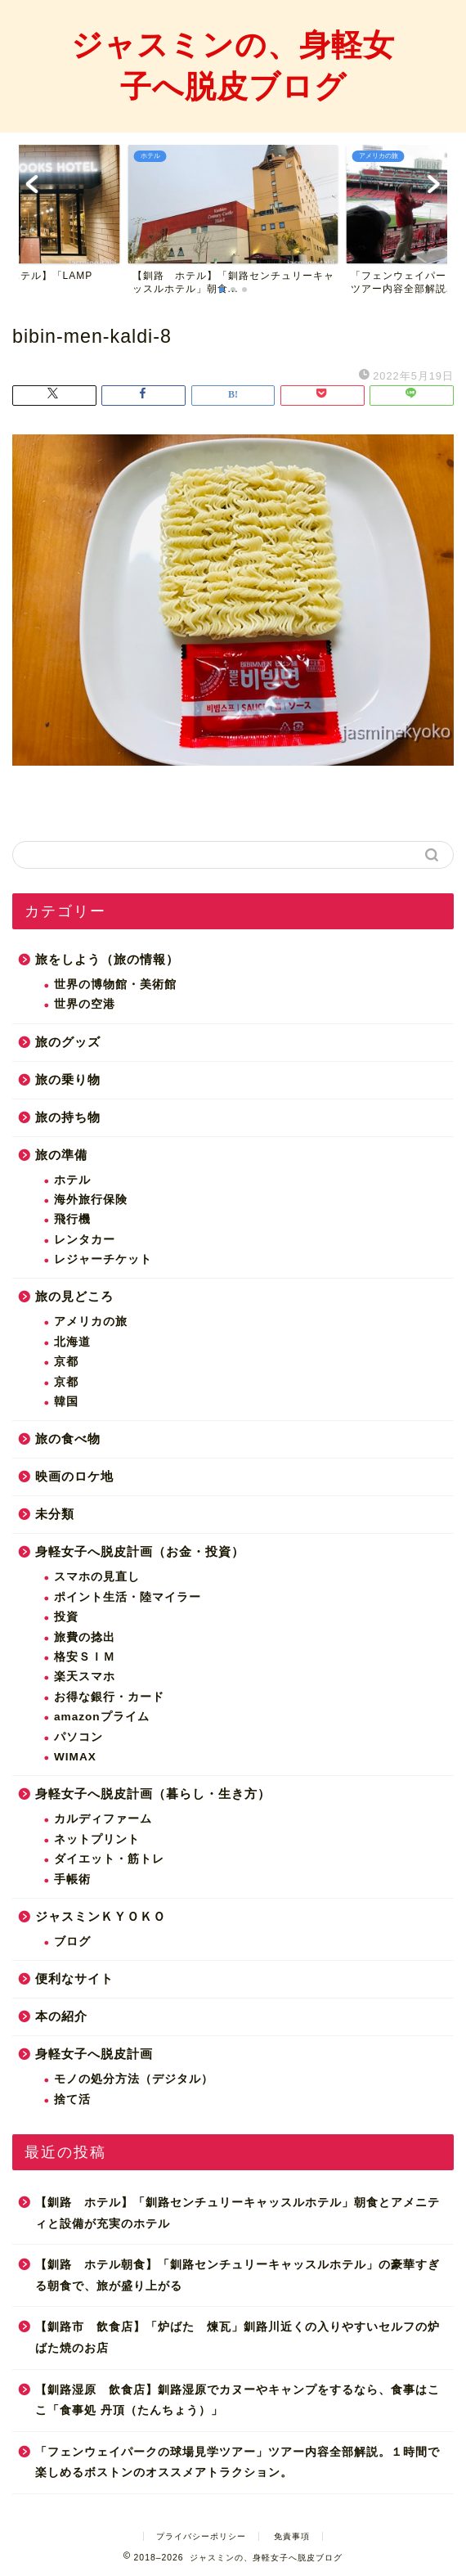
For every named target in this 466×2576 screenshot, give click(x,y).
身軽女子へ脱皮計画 (94, 2054)
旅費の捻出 (84, 1637)
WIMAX (75, 1757)
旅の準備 (61, 1155)
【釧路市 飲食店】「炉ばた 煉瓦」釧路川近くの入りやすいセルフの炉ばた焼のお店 (237, 2337)
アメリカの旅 (91, 1321)
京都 (66, 1361)
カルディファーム (103, 1819)
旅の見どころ (74, 1296)
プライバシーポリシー (201, 2536)
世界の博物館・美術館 (115, 984)
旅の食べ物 (68, 1438)
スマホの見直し (97, 1577)
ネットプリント (97, 1839)
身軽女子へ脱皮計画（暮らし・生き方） (153, 1794)
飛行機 (72, 1219)
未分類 (54, 1514)
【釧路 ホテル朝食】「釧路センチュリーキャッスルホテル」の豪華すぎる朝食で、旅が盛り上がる (237, 2275)
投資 (66, 1617)
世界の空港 (84, 1004)
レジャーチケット (103, 1259)
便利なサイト (74, 1978)
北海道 (72, 1342)
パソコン (78, 1737)
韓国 (66, 1402)
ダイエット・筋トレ (109, 1859)
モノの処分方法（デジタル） (133, 2079)
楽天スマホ (84, 1676)
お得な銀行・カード (109, 1697)
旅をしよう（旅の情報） (107, 959)
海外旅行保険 (91, 1200)
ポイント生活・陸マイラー (127, 1597)
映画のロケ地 (74, 1476)
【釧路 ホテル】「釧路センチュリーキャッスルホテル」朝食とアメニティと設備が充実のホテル (237, 2213)
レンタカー (84, 1240)
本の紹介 (61, 2016)
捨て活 (72, 2099)
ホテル (72, 1180)
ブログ (72, 1941)
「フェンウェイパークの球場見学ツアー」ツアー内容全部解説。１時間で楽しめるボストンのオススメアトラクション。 (237, 2462)
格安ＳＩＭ (84, 1657)
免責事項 (292, 2536)
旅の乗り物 (68, 1079)
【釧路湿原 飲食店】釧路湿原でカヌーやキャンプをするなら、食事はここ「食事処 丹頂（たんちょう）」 (237, 2400)
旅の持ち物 (68, 1117)
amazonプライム (102, 1717)
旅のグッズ (68, 1042)
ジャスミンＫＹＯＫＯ (100, 1916)
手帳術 (72, 1879)
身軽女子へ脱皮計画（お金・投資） (139, 1551)
